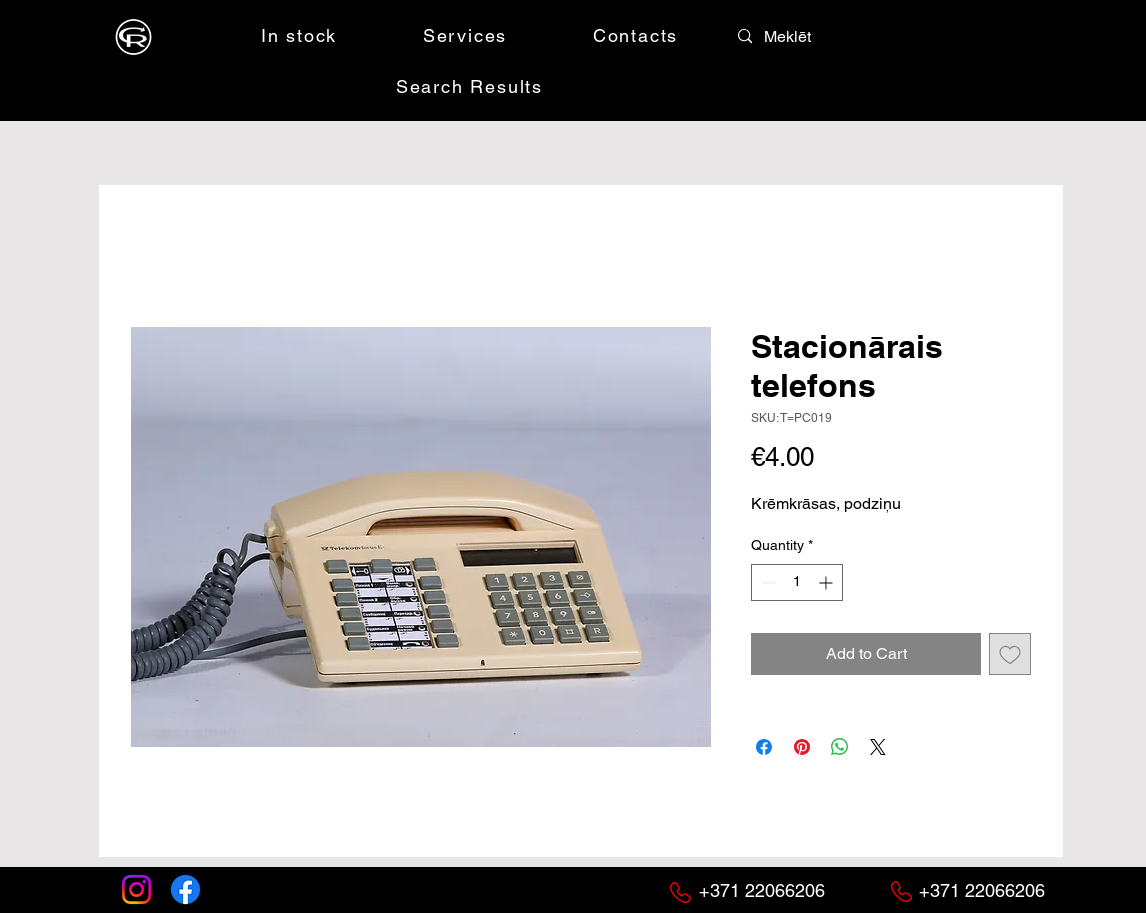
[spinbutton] (797, 582)
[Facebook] (185, 889)
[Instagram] (136, 889)
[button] (910, 35)
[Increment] (827, 582)
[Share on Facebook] (764, 747)
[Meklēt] (808, 37)
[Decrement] (766, 582)
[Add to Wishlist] (1010, 654)
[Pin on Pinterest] (802, 747)
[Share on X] (878, 747)
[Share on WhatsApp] (840, 747)
